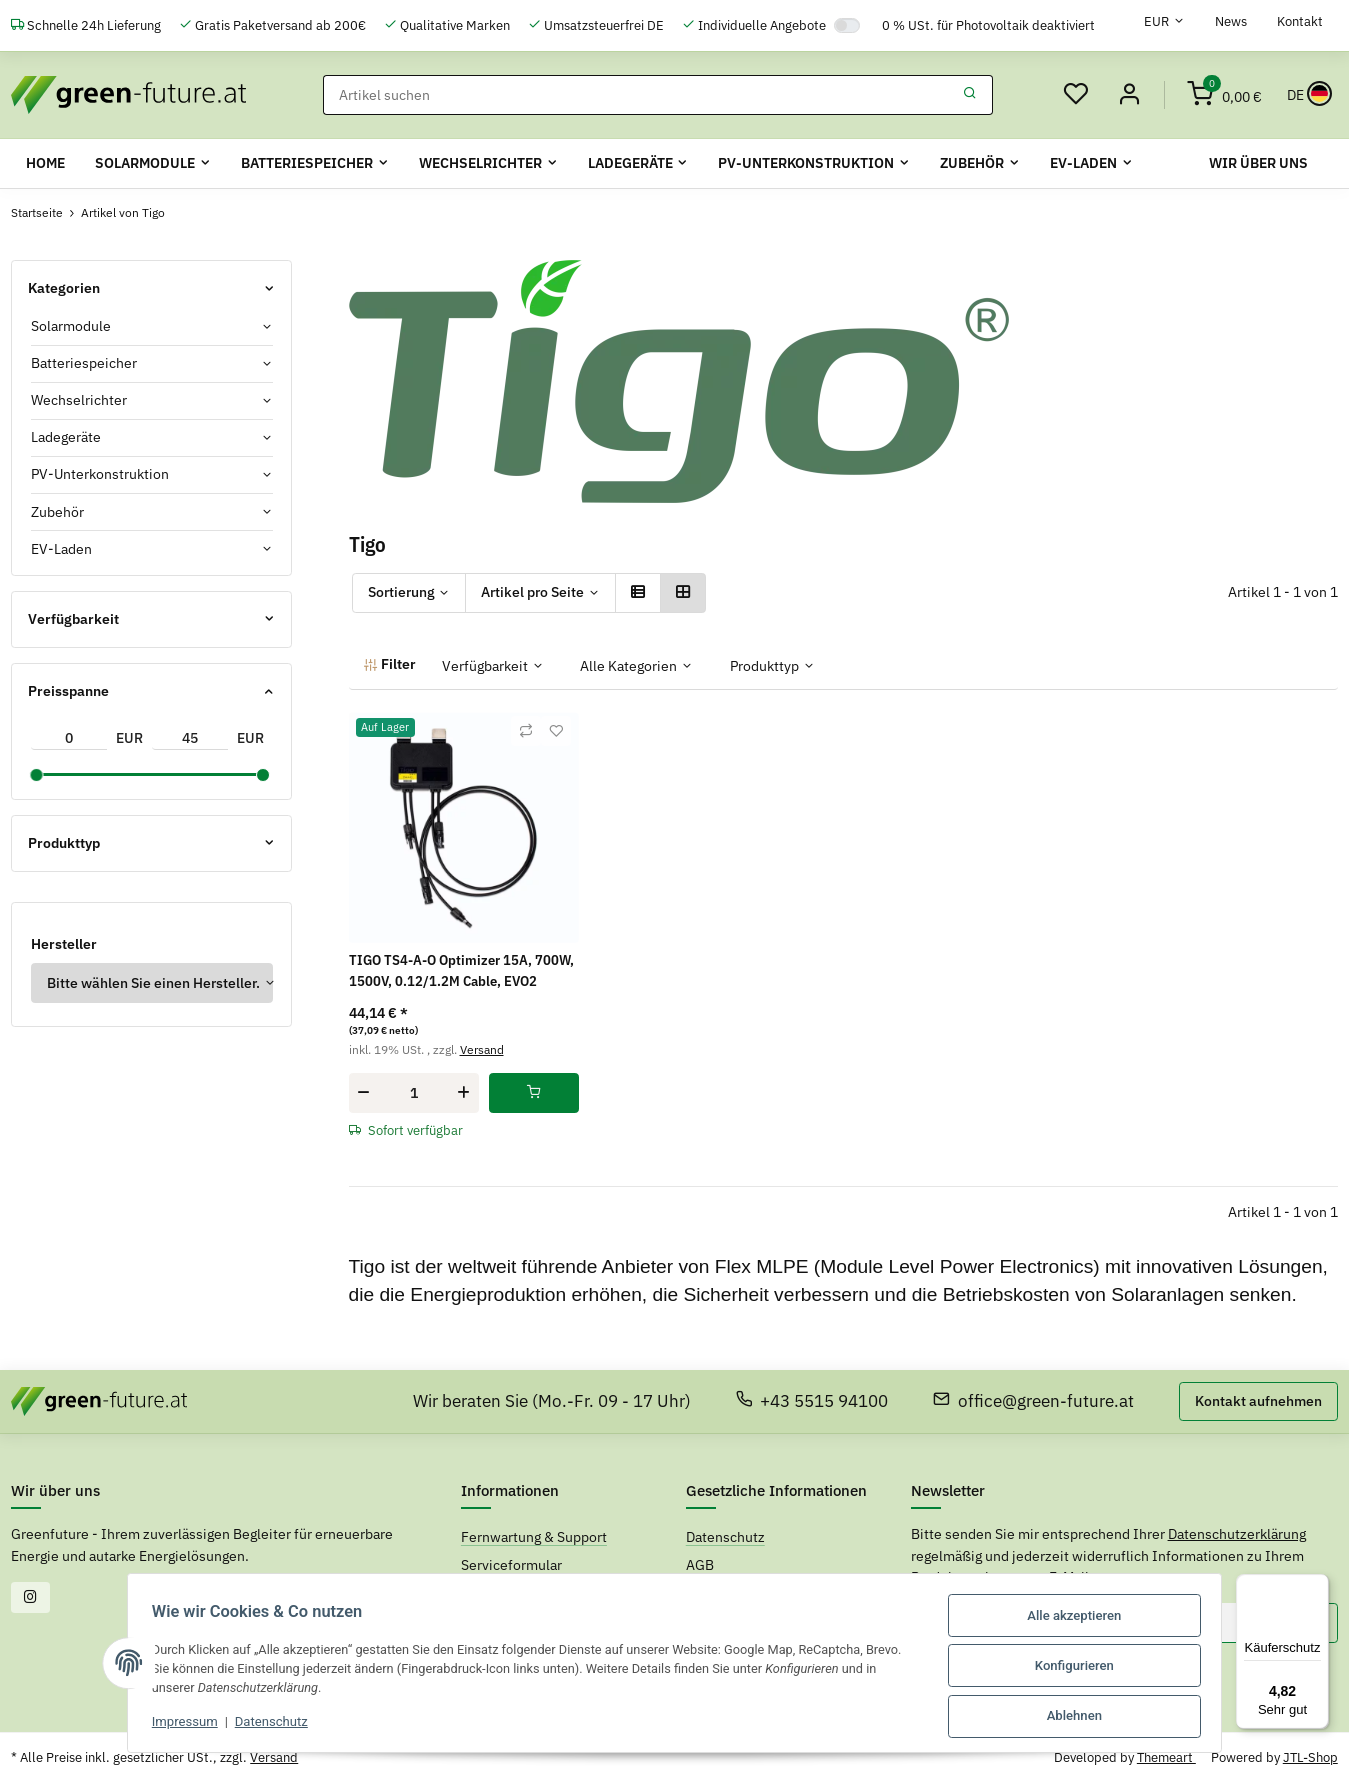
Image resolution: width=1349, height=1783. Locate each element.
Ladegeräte (66, 437)
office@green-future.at (1033, 1401)
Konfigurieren (1083, 1667)
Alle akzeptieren (1083, 1618)
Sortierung (401, 592)
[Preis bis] (190, 738)
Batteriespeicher (84, 363)
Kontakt (1300, 21)
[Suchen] (635, 95)
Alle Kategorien (628, 665)
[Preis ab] (69, 738)
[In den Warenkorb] (534, 1093)
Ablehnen (1083, 1716)
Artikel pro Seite (532, 592)
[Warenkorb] (1224, 94)
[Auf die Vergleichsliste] (526, 731)
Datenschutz (262, 1724)
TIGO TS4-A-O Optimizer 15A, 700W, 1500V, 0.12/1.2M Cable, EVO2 (461, 970)
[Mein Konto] (1128, 94)
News (1231, 21)
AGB (700, 1564)
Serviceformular (511, 1564)
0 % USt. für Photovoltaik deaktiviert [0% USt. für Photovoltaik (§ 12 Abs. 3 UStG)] (989, 26)
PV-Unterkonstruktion (100, 474)
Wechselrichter (79, 400)
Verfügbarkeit (485, 665)
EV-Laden (61, 548)
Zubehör (57, 511)
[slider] (36, 775)
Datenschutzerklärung (1237, 1534)
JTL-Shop (1310, 1757)
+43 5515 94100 (812, 1401)
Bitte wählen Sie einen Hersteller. (153, 982)
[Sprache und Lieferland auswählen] (1307, 94)
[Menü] (1317, 1586)
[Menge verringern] (364, 1093)
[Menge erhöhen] (464, 1093)
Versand (482, 1049)
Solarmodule (71, 326)
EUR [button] (1156, 21)
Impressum (176, 1724)
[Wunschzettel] (1073, 94)
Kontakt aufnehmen (1258, 1401)
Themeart (1166, 1757)
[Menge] (414, 1092)
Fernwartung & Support (534, 1537)
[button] (638, 593)
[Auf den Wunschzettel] (556, 731)
